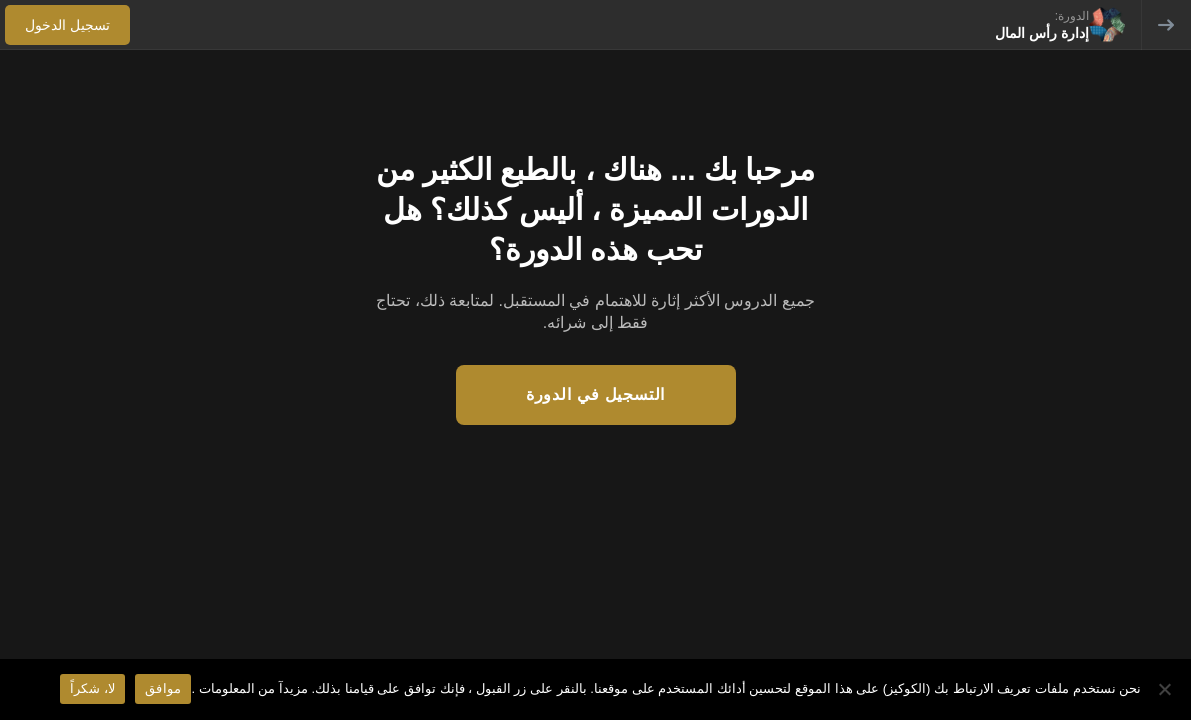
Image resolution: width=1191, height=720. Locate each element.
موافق (163, 688)
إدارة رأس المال (1042, 33)
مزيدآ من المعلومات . (249, 688)
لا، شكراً (92, 688)
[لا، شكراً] (1166, 689)
